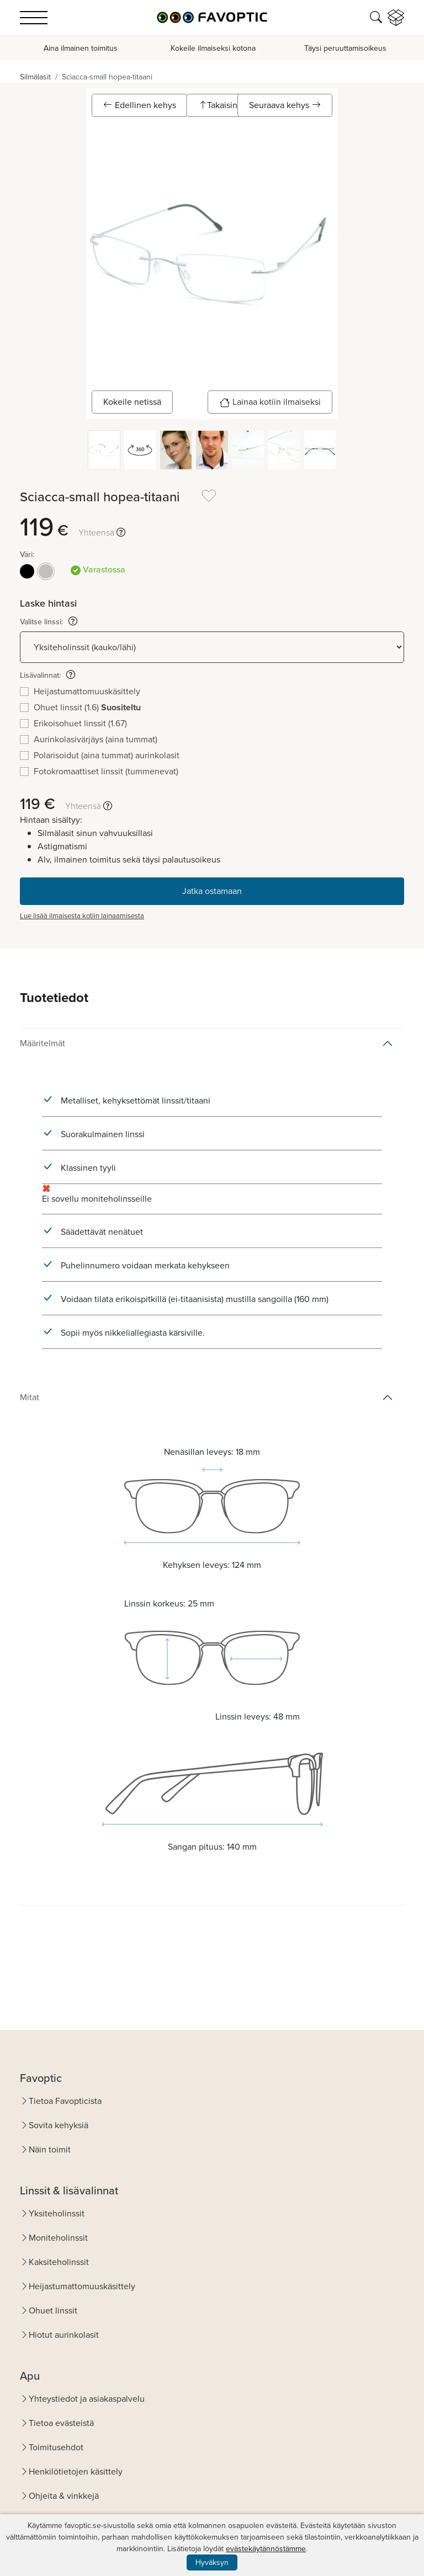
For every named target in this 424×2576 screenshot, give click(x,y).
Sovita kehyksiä (58, 2125)
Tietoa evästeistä (61, 2423)
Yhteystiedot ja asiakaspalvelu (87, 2398)
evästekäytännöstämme (266, 2548)
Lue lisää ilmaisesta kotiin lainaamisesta (82, 916)
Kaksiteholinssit (59, 2262)
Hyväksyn (212, 2562)
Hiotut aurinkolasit (64, 2334)
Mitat (29, 1397)
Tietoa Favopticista (65, 2101)
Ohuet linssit (53, 2310)
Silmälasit (35, 77)
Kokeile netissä (132, 401)
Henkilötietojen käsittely (76, 2471)
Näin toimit (50, 2149)
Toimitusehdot (56, 2447)
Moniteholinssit (58, 2237)
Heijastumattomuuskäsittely (82, 2286)
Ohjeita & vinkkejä (64, 2495)
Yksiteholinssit (56, 2213)
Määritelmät (42, 1043)
